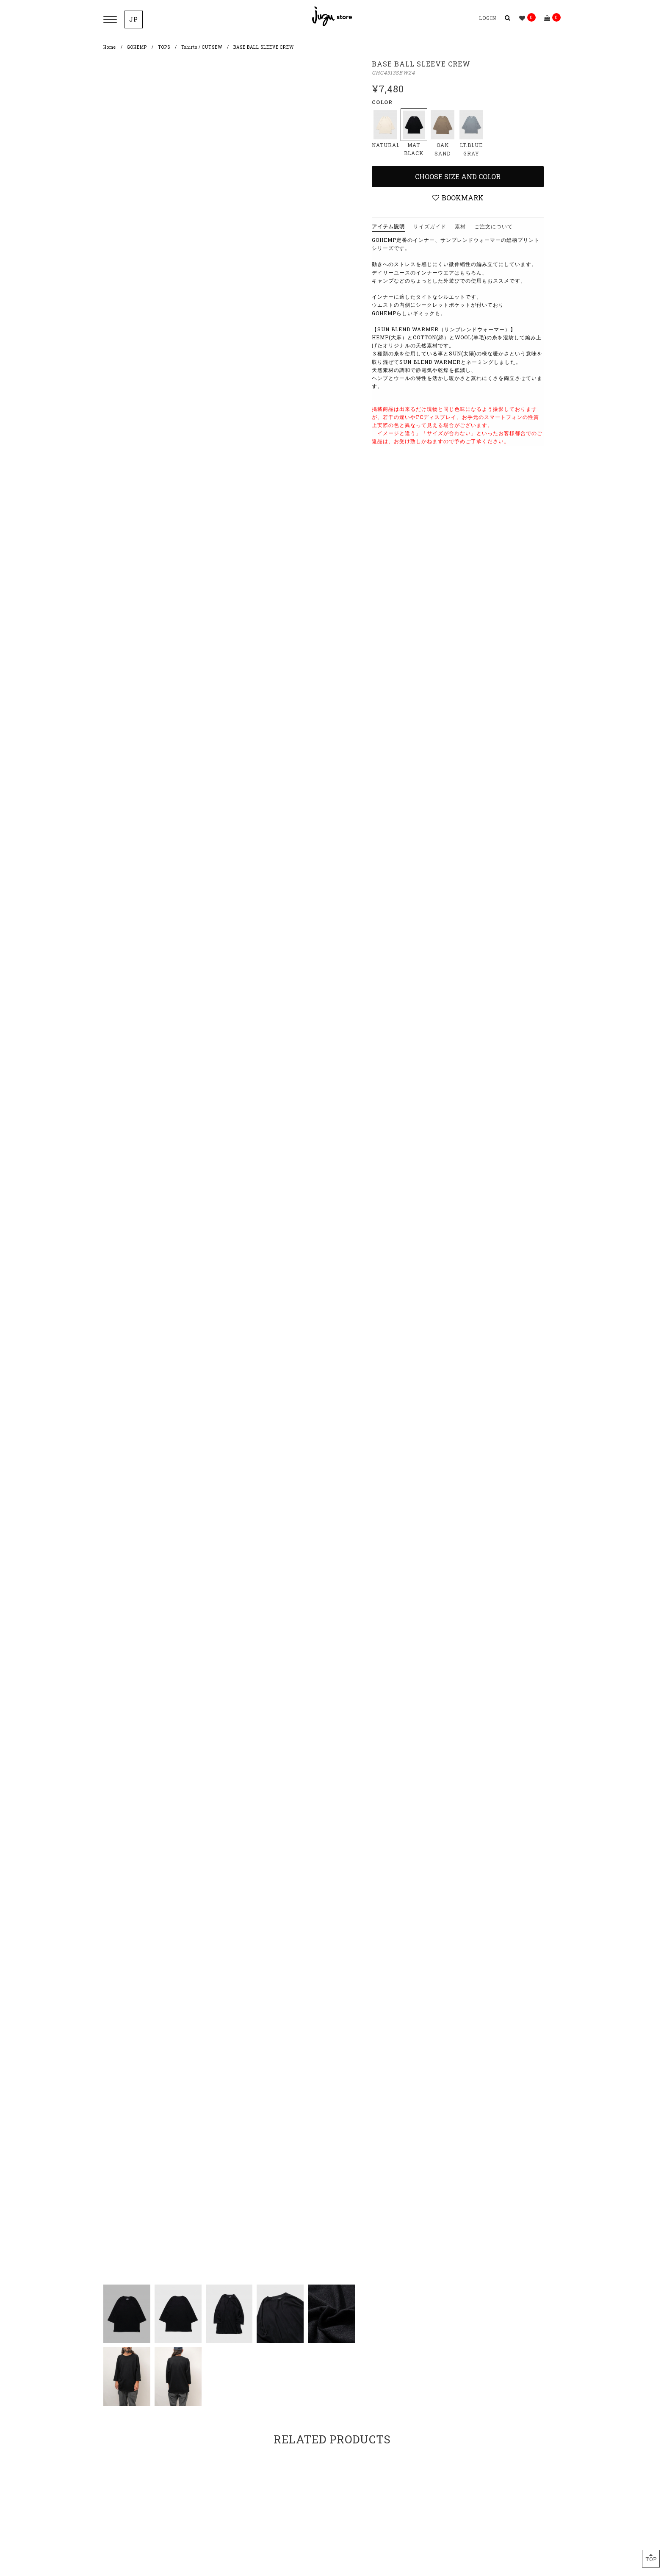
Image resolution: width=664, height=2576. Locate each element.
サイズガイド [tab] (429, 226)
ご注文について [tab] (493, 226)
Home (109, 47)
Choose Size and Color (458, 176)
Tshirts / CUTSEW (201, 47)
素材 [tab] (460, 226)
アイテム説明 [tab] (388, 226)
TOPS (164, 47)
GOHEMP (137, 47)
